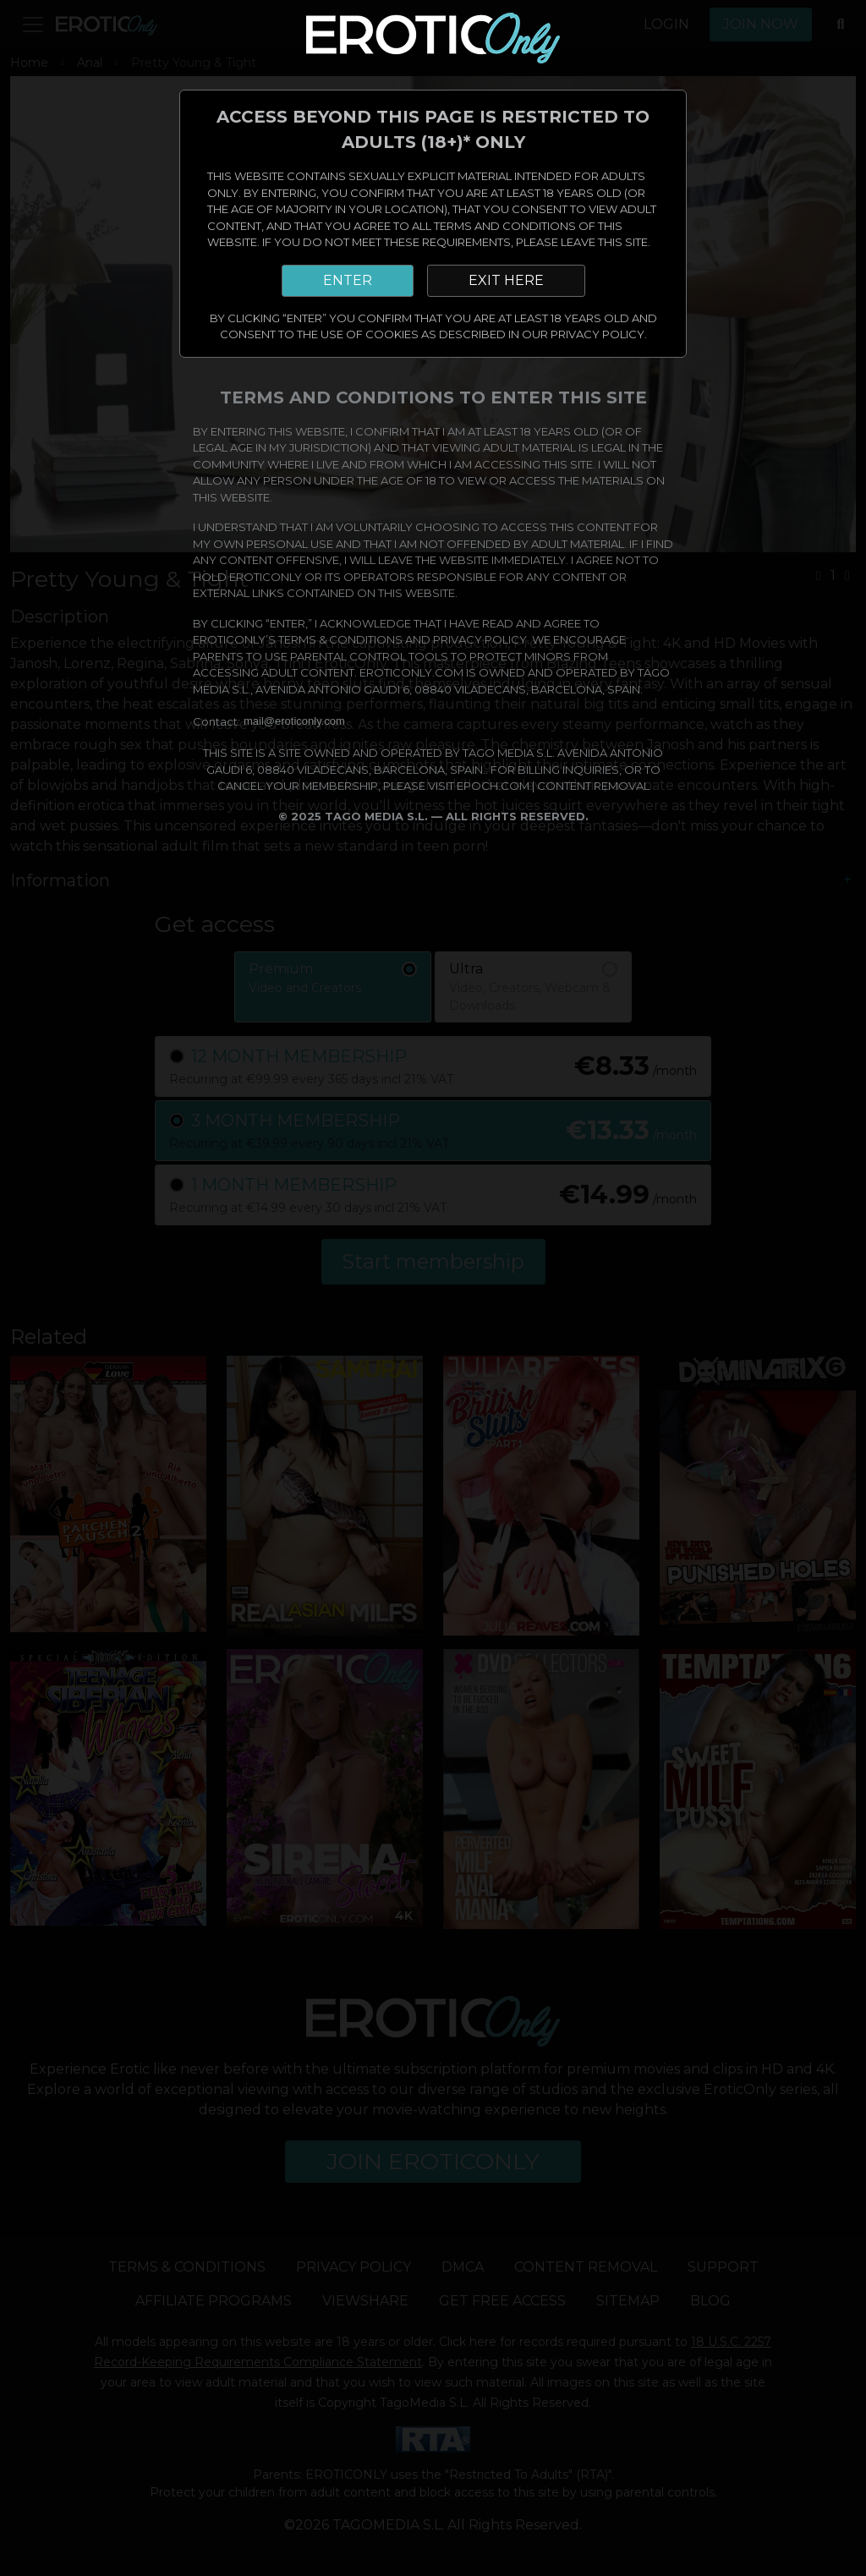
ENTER (347, 280)
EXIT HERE (506, 280)
